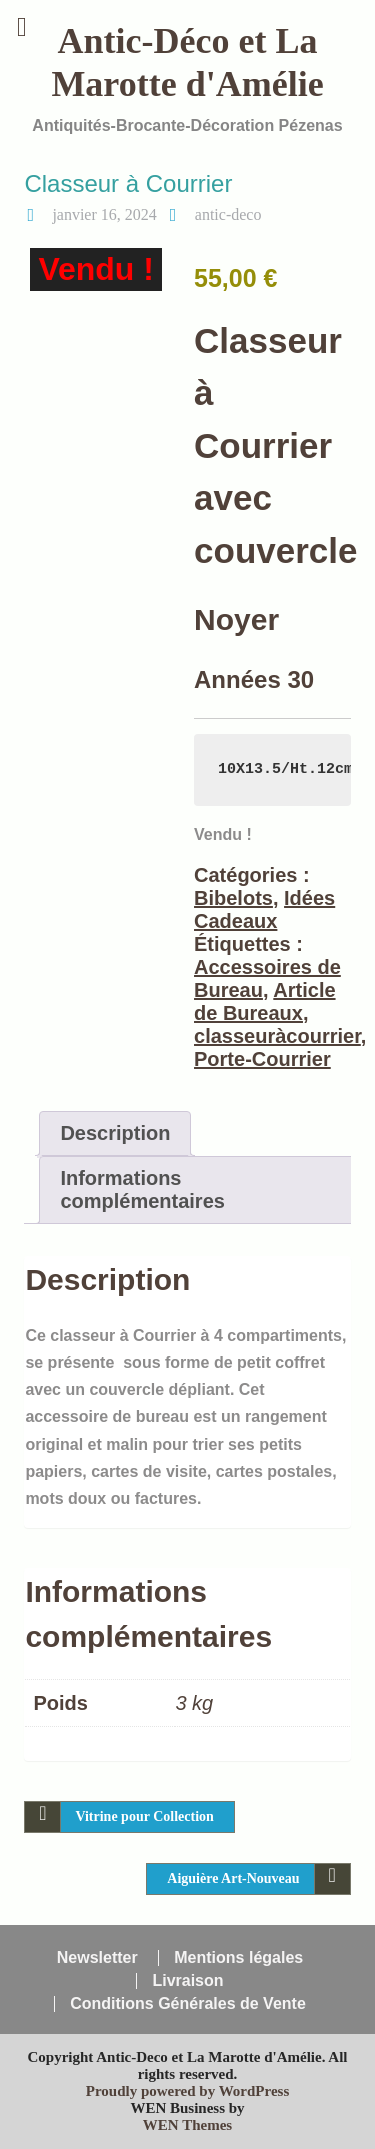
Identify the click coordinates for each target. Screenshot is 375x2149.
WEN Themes (187, 2125)
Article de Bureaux (265, 1001)
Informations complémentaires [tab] (142, 1189)
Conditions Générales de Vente (188, 2004)
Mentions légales (238, 1958)
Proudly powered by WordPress (188, 2091)
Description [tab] (115, 1133)
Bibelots (233, 898)
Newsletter (97, 1958)
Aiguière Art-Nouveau (233, 1878)
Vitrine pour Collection (144, 1816)
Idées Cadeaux (264, 909)
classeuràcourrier (277, 1036)
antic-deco (228, 214)
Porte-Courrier (262, 1059)
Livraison (187, 1981)
